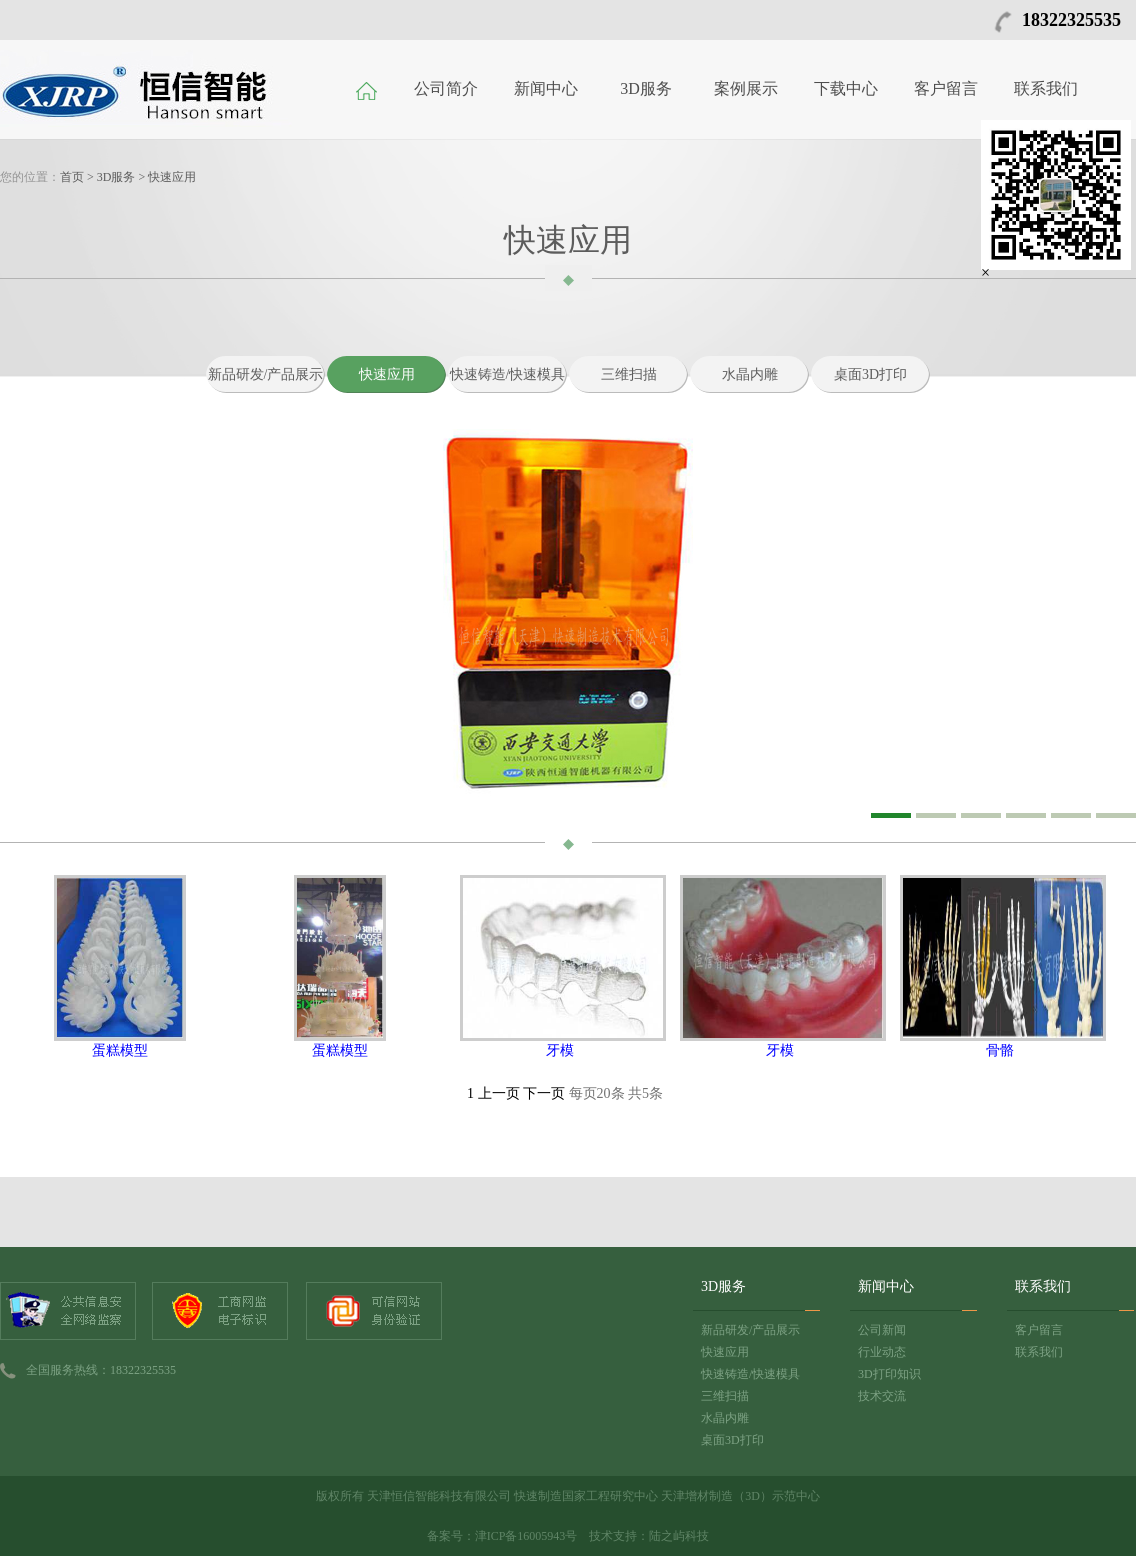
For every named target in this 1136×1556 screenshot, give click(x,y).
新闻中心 (546, 88)
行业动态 (882, 1352)
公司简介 (446, 88)
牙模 (560, 1050)
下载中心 (846, 88)
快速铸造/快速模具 (508, 374)
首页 (72, 177)
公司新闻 (882, 1330)
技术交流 (882, 1396)
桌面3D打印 (870, 374)
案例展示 (746, 88)
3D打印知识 (889, 1374)
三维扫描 (629, 374)
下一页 (544, 1093)
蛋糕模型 (120, 1050)
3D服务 (646, 88)
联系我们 (1046, 88)
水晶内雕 (750, 374)
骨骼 (1000, 1050)
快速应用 (172, 177)
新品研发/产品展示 (266, 374)
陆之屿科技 (679, 1536)
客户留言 (946, 88)
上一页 (499, 1093)
